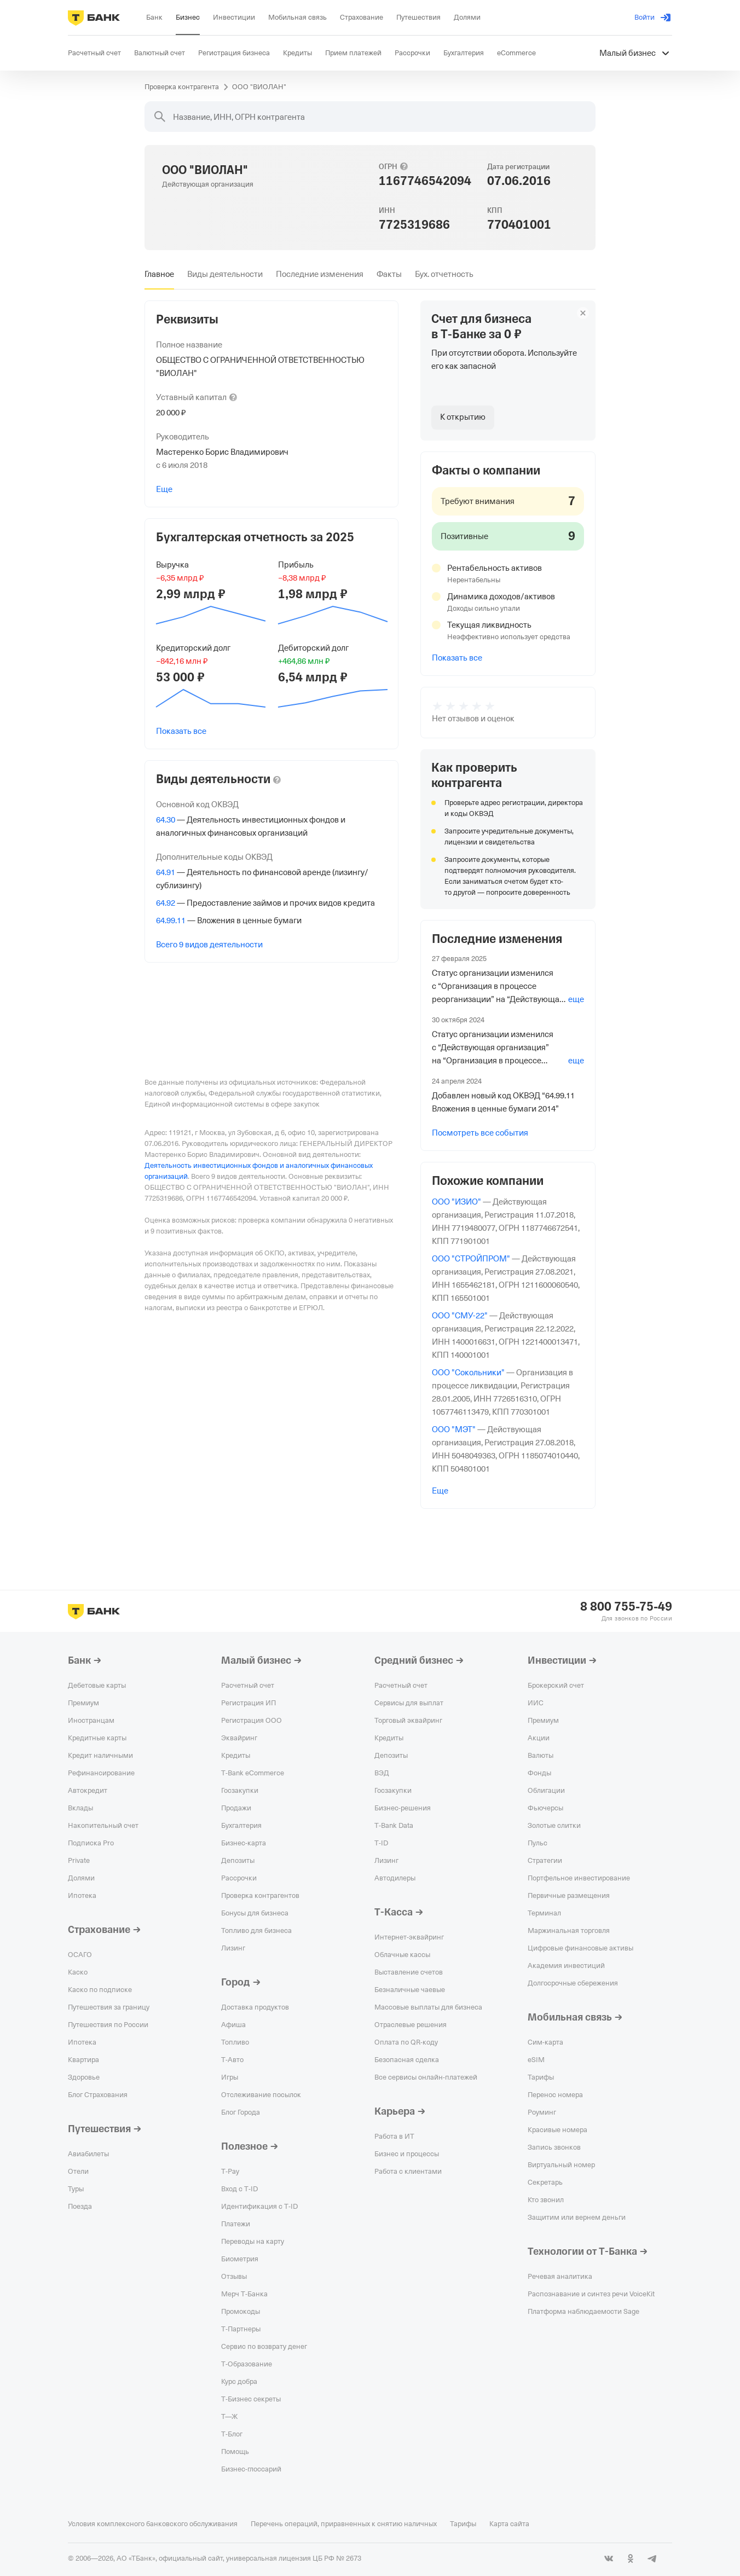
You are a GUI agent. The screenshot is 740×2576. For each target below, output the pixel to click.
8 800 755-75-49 (626, 1606)
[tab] (159, 274)
